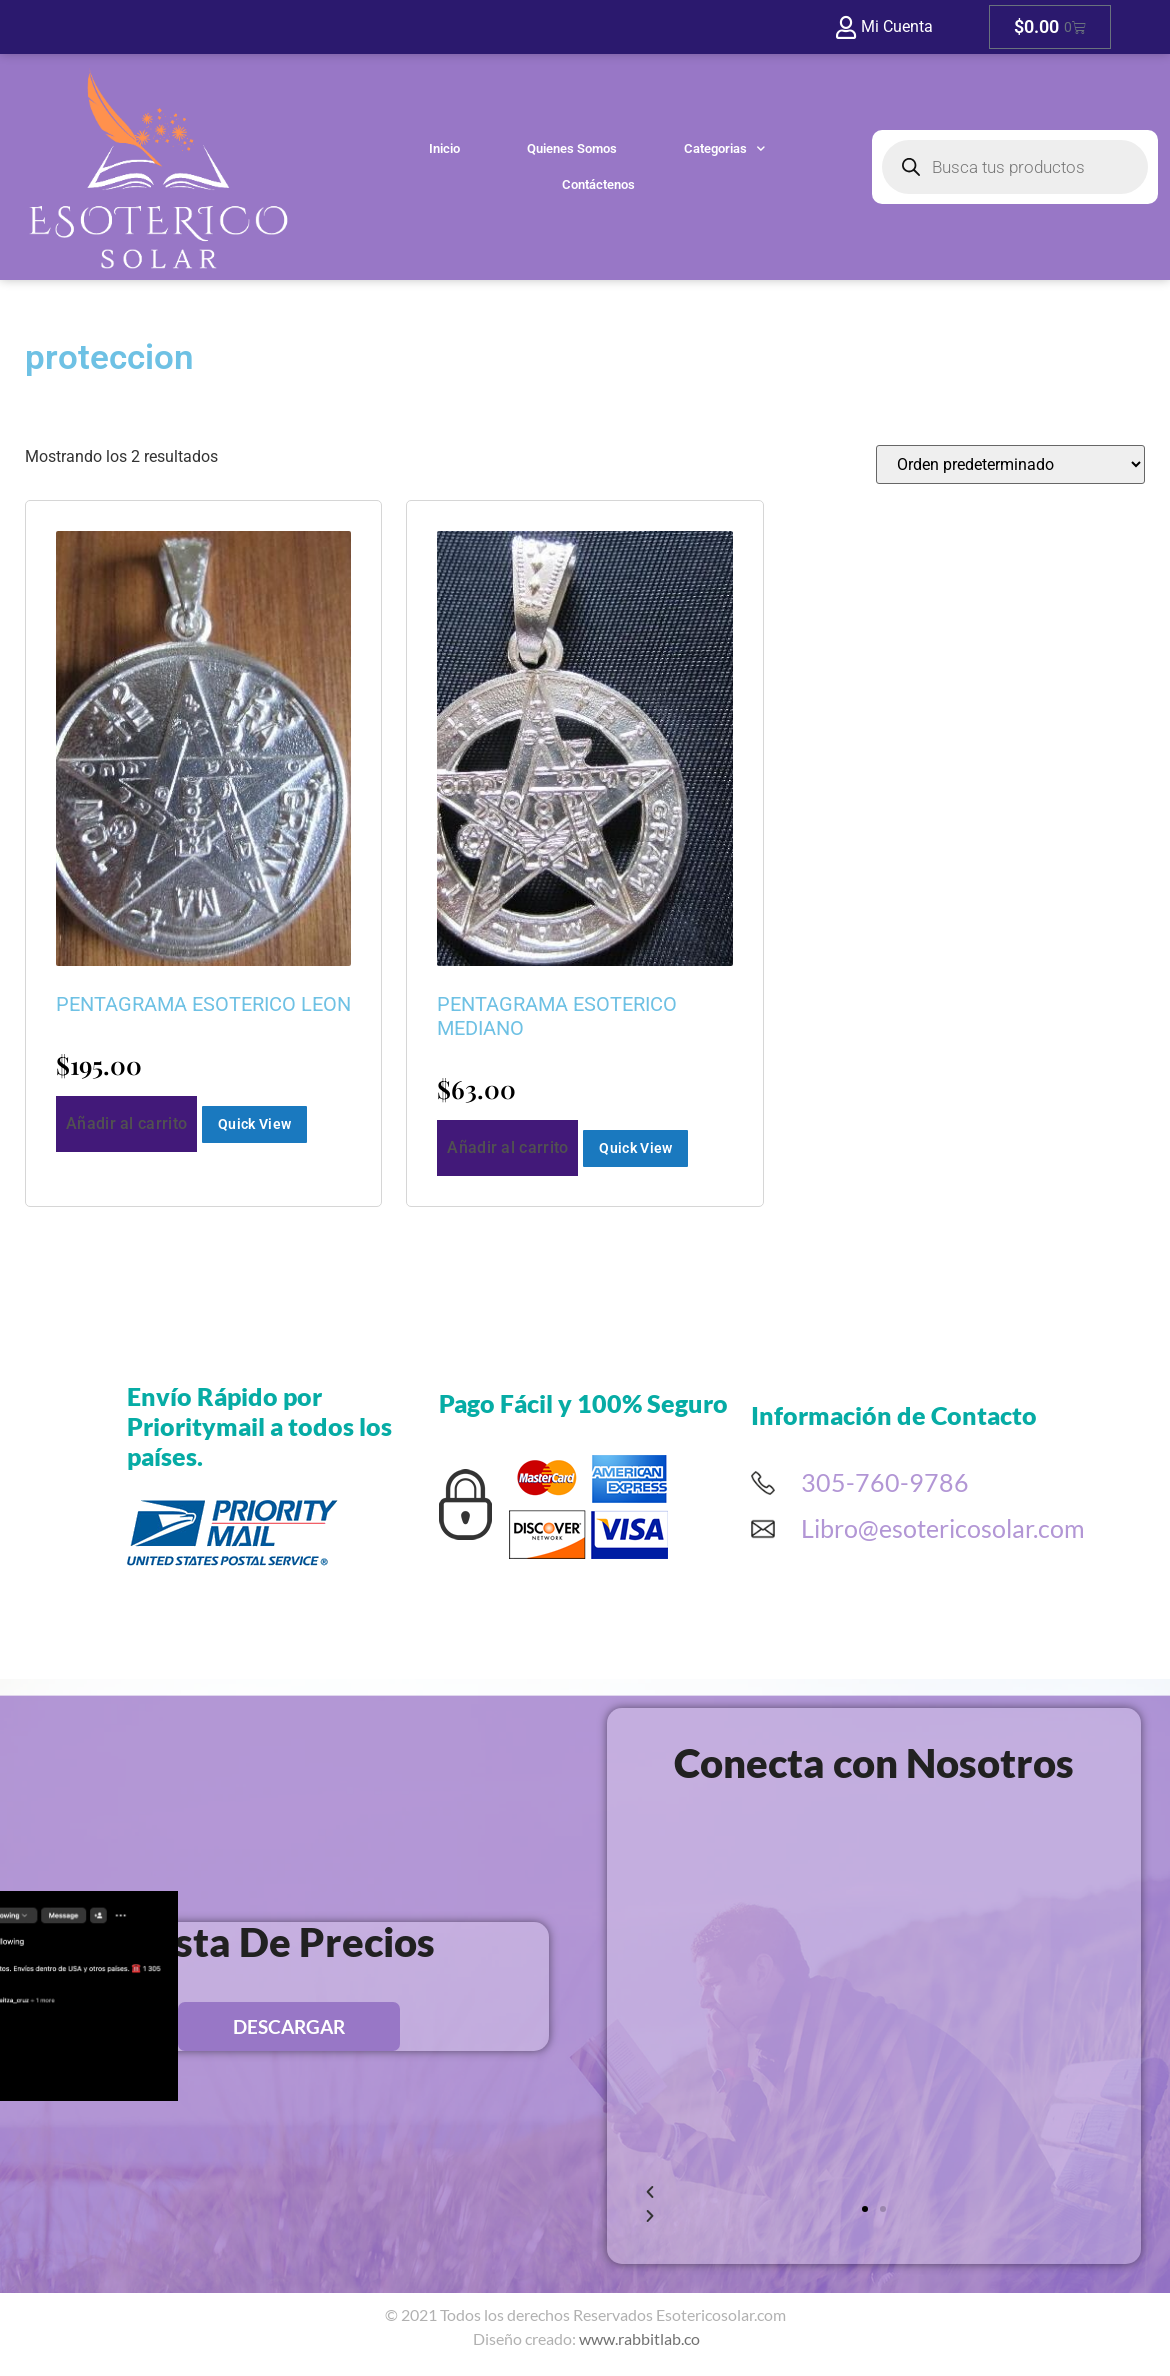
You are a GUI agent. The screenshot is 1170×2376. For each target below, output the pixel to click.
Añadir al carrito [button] (126, 1123)
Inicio (444, 145)
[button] (865, 2209)
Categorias (724, 145)
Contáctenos (598, 181)
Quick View (254, 1124)
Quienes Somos (572, 145)
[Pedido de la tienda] (1010, 464)
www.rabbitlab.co (639, 2338)
